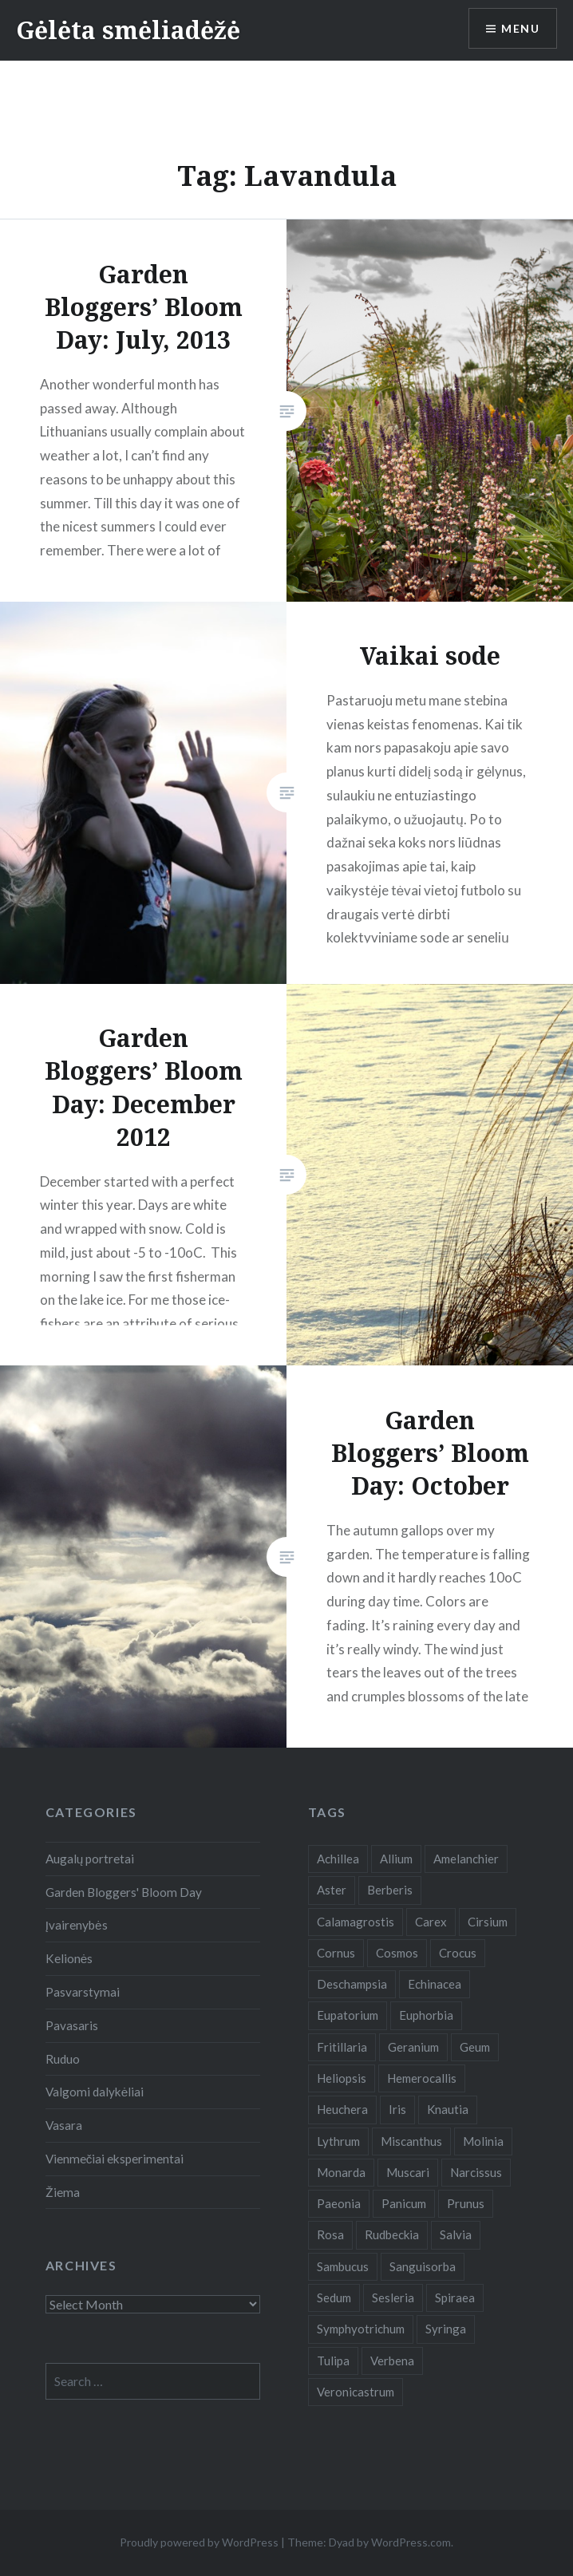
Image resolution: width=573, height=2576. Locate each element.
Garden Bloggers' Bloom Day (123, 1892)
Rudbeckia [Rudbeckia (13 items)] (392, 2234)
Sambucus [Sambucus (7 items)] (343, 2266)
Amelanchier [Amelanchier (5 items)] (466, 1858)
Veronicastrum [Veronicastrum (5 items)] (355, 2391)
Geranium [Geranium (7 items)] (413, 2047)
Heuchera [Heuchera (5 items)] (342, 2109)
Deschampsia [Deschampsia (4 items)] (352, 1984)
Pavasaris (71, 2025)
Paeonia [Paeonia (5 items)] (339, 2203)
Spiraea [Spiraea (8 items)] (455, 2297)
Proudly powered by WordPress (199, 2542)
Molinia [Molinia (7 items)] (483, 2141)
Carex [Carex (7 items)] (431, 1921)
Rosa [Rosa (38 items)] (330, 2234)
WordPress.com (411, 2542)
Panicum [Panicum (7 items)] (403, 2203)
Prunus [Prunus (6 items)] (465, 2203)
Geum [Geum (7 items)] (475, 2047)
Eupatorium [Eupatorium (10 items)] (347, 2015)
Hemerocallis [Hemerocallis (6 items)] (421, 2078)
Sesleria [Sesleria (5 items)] (393, 2297)
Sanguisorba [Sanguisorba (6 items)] (422, 2266)
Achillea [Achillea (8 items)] (338, 1858)
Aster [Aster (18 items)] (331, 1890)
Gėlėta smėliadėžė (128, 30)
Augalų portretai (90, 1858)
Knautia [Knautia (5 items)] (447, 2109)
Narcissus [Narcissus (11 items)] (476, 2172)
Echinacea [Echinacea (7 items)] (434, 1984)
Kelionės (69, 1958)
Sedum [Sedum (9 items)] (334, 2297)
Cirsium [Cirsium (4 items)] (488, 1921)
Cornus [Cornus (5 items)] (336, 1953)
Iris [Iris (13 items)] (397, 2109)
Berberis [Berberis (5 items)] (390, 1890)
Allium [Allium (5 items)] (396, 1858)
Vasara (63, 2125)
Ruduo (62, 2059)
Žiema (62, 2192)
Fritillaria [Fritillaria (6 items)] (342, 2047)
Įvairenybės (76, 1925)
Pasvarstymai (82, 1992)
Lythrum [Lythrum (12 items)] (338, 2141)
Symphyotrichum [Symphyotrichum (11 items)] (361, 2328)
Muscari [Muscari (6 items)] (407, 2172)
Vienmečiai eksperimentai (114, 2158)
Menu (520, 28)
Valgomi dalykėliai (94, 2091)
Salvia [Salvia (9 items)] (456, 2234)
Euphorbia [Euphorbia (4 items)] (426, 2015)
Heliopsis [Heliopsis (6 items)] (341, 2078)
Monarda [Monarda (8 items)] (341, 2172)
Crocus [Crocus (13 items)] (457, 1953)
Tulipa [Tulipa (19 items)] (333, 2360)
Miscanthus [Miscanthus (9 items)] (411, 2141)
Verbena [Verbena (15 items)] (392, 2360)
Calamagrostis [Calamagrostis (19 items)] (355, 1921)
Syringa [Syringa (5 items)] (445, 2328)
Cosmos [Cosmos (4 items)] (397, 1953)
